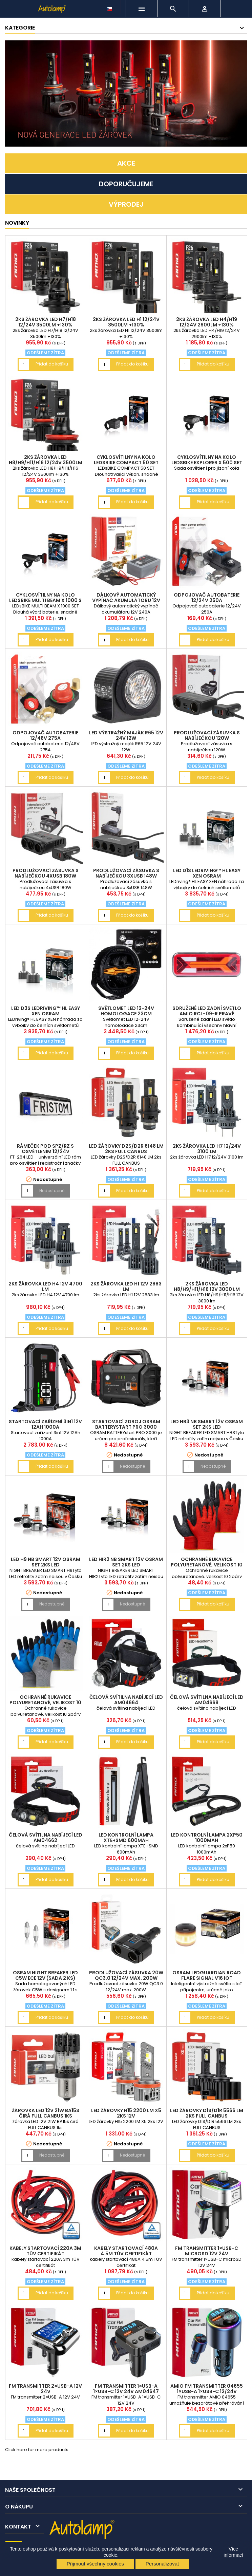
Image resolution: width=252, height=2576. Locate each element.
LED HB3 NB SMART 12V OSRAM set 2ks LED (206, 1424)
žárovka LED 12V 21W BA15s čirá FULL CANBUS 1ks (45, 2113)
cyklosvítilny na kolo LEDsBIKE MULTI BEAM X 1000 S (45, 597)
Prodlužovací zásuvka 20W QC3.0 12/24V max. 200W (126, 1975)
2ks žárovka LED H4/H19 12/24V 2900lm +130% (206, 322)
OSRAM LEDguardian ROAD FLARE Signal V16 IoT (206, 1975)
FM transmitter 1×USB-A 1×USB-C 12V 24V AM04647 (126, 2389)
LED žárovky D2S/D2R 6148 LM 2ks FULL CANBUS (126, 1149)
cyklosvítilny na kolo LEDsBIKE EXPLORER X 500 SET (206, 460)
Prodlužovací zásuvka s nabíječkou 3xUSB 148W (126, 873)
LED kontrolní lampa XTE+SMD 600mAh (126, 1837)
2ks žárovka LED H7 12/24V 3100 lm (207, 1149)
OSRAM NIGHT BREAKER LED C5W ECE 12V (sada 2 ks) (45, 1975)
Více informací (233, 2552)
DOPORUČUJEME (126, 184)
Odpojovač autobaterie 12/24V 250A (206, 597)
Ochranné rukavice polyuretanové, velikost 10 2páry (207, 1565)
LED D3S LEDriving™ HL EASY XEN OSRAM (45, 1011)
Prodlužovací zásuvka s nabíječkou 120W (207, 735)
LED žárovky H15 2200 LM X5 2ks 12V (126, 2113)
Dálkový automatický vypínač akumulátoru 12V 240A (126, 600)
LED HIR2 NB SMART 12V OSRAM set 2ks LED (126, 1562)
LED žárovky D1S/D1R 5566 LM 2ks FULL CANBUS (206, 2113)
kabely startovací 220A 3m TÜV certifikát (45, 2251)
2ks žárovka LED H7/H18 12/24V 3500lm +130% (45, 322)
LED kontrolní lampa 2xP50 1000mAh (207, 1837)
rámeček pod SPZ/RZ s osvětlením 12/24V (45, 1149)
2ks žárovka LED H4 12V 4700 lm (45, 1286)
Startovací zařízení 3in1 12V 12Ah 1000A (45, 1424)
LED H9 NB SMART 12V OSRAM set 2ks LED (45, 1562)
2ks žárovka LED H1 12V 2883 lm (126, 1286)
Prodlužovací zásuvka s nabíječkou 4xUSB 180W (46, 873)
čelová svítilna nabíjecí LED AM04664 (126, 1700)
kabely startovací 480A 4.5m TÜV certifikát (126, 2251)
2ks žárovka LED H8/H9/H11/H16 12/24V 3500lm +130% (45, 462)
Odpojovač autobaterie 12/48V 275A (45, 735)
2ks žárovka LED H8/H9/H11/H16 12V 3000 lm (207, 1286)
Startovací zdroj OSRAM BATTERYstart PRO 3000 (126, 1424)
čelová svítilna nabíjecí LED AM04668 (207, 1700)
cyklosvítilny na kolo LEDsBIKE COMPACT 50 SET (126, 460)
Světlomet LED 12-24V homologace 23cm (126, 1011)
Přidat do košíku (52, 364)
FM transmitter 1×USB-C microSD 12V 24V (206, 2251)
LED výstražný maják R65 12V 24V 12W (126, 735)
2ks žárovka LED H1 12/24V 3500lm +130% (126, 322)
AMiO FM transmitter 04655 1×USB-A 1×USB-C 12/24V (206, 2389)
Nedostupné (51, 1190)
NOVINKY (17, 223)
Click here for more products (36, 2449)
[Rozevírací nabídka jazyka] (110, 7)
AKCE (126, 163)
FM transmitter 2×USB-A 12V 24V (45, 2389)
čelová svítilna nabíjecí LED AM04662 (45, 1837)
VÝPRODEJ (126, 204)
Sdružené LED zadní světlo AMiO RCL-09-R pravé (206, 1011)
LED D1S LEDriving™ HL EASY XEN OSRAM (206, 873)
